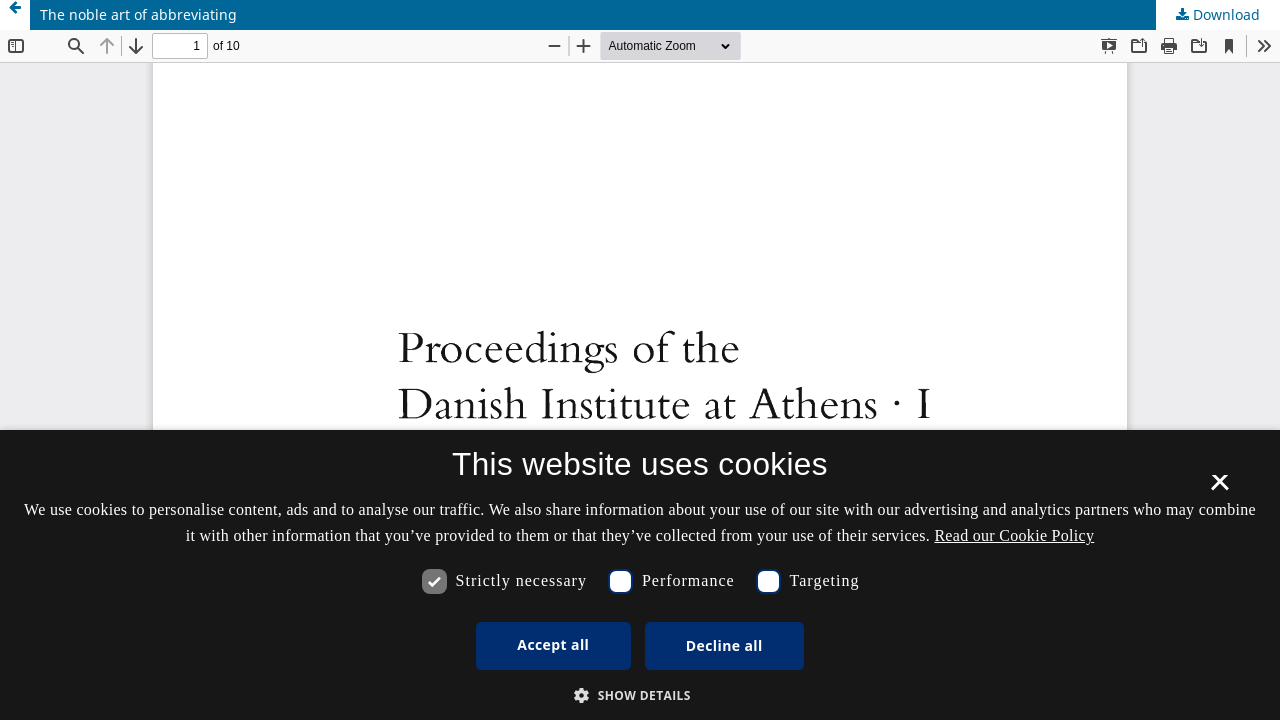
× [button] (1219, 489)
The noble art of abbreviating (138, 14)
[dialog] (640, 575)
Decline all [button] (724, 645)
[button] (640, 695)
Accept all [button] (553, 644)
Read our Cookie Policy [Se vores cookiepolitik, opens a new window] (1014, 535)
